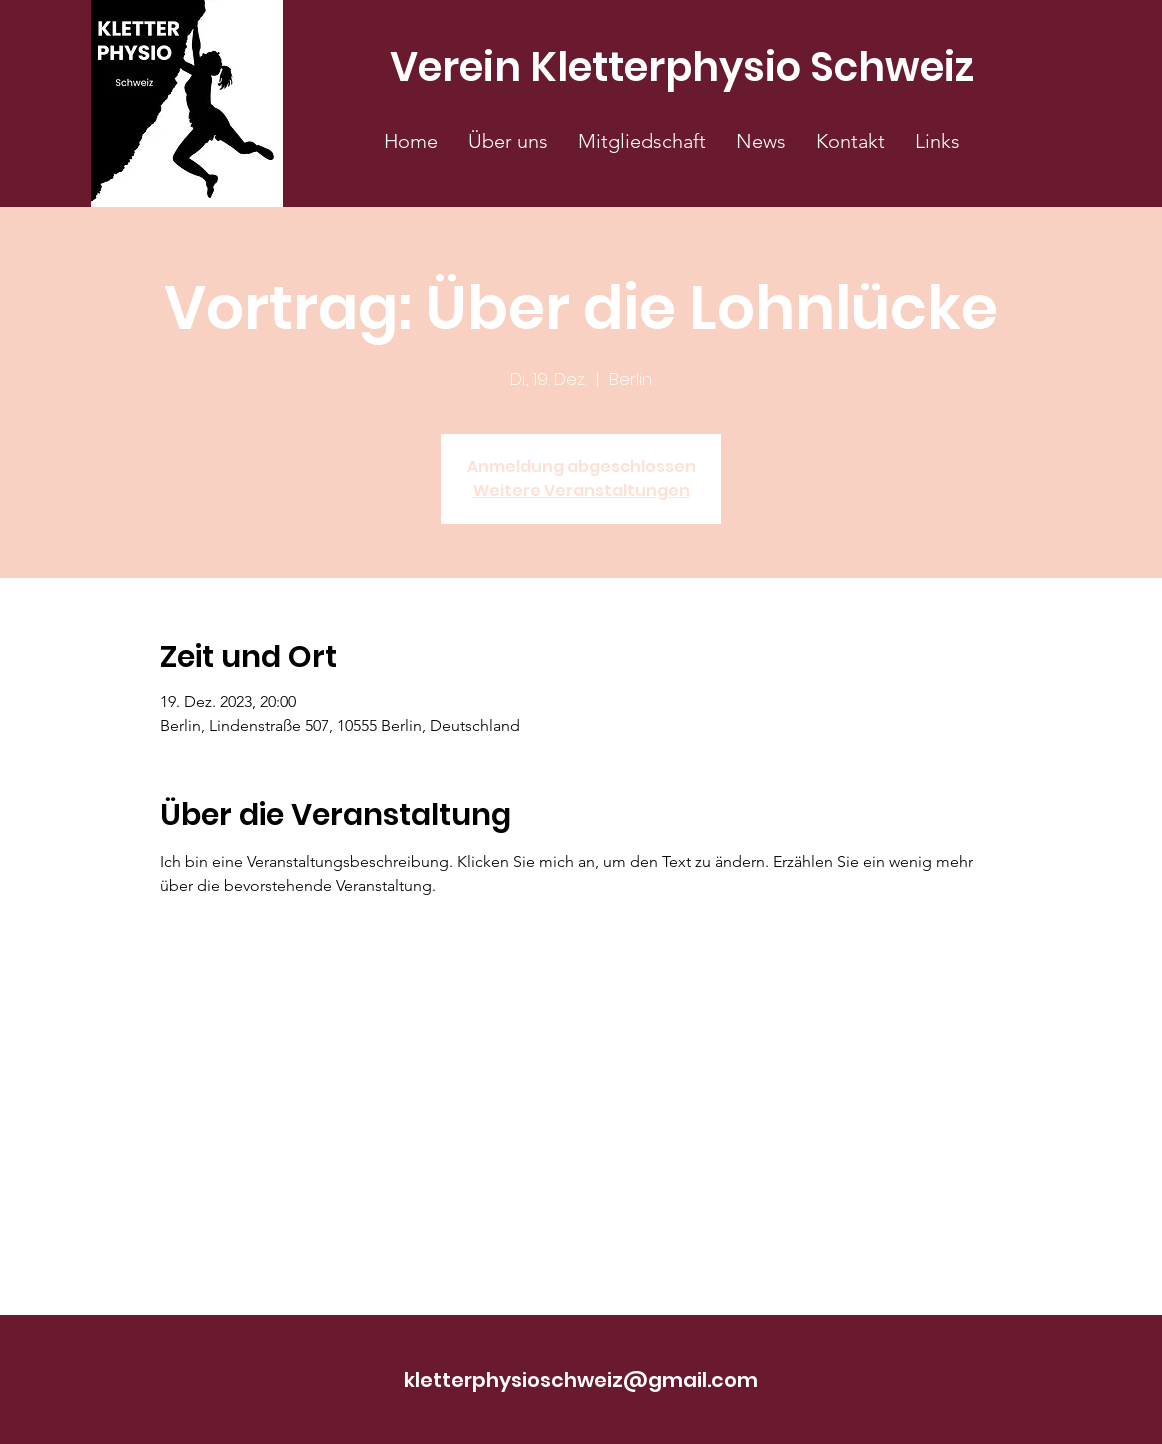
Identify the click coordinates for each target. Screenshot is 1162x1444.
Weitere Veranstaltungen (581, 490)
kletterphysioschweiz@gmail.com (581, 1380)
